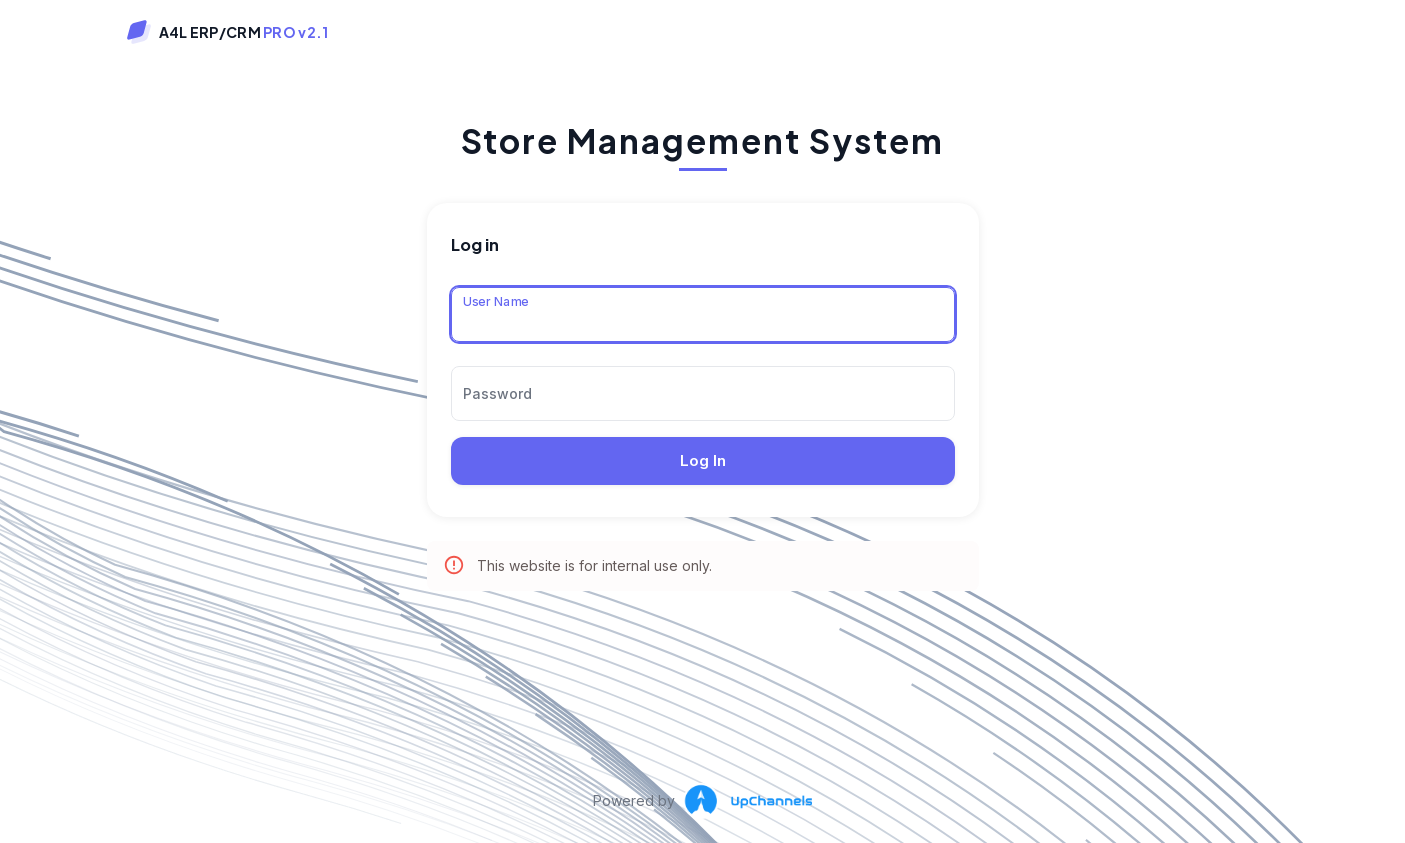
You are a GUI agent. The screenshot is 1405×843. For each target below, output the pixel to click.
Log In (703, 461)
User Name (495, 301)
